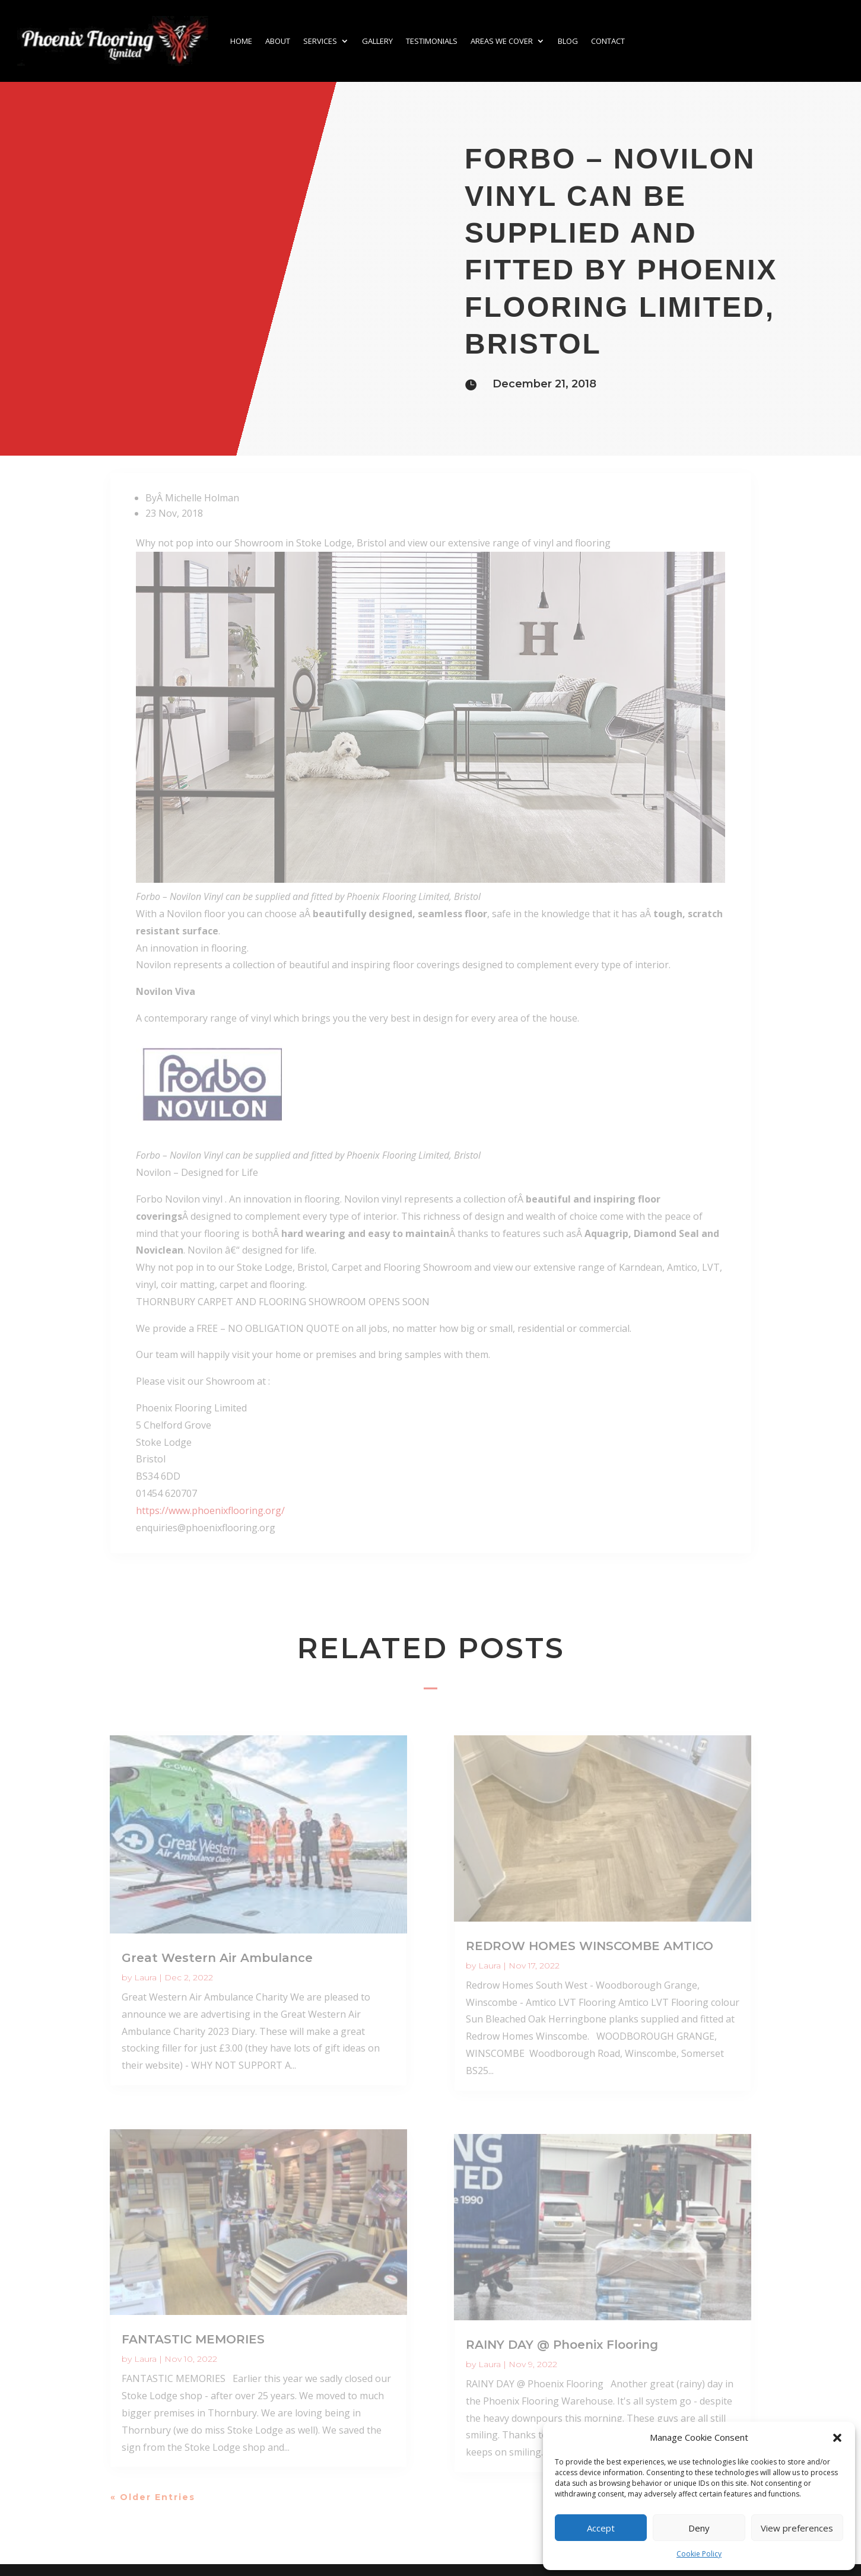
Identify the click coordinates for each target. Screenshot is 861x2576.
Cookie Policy (699, 2554)
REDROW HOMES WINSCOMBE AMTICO (589, 1946)
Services (320, 41)
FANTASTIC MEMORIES (193, 2339)
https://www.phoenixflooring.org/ (210, 1510)
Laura (145, 1977)
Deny (699, 2528)
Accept (601, 2528)
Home (241, 41)
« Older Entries (152, 2497)
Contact (608, 41)
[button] (837, 2438)
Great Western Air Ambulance (217, 1958)
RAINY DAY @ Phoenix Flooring (562, 2345)
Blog (568, 41)
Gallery (377, 41)
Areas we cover (502, 41)
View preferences (797, 2528)
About (277, 41)
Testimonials (431, 41)
